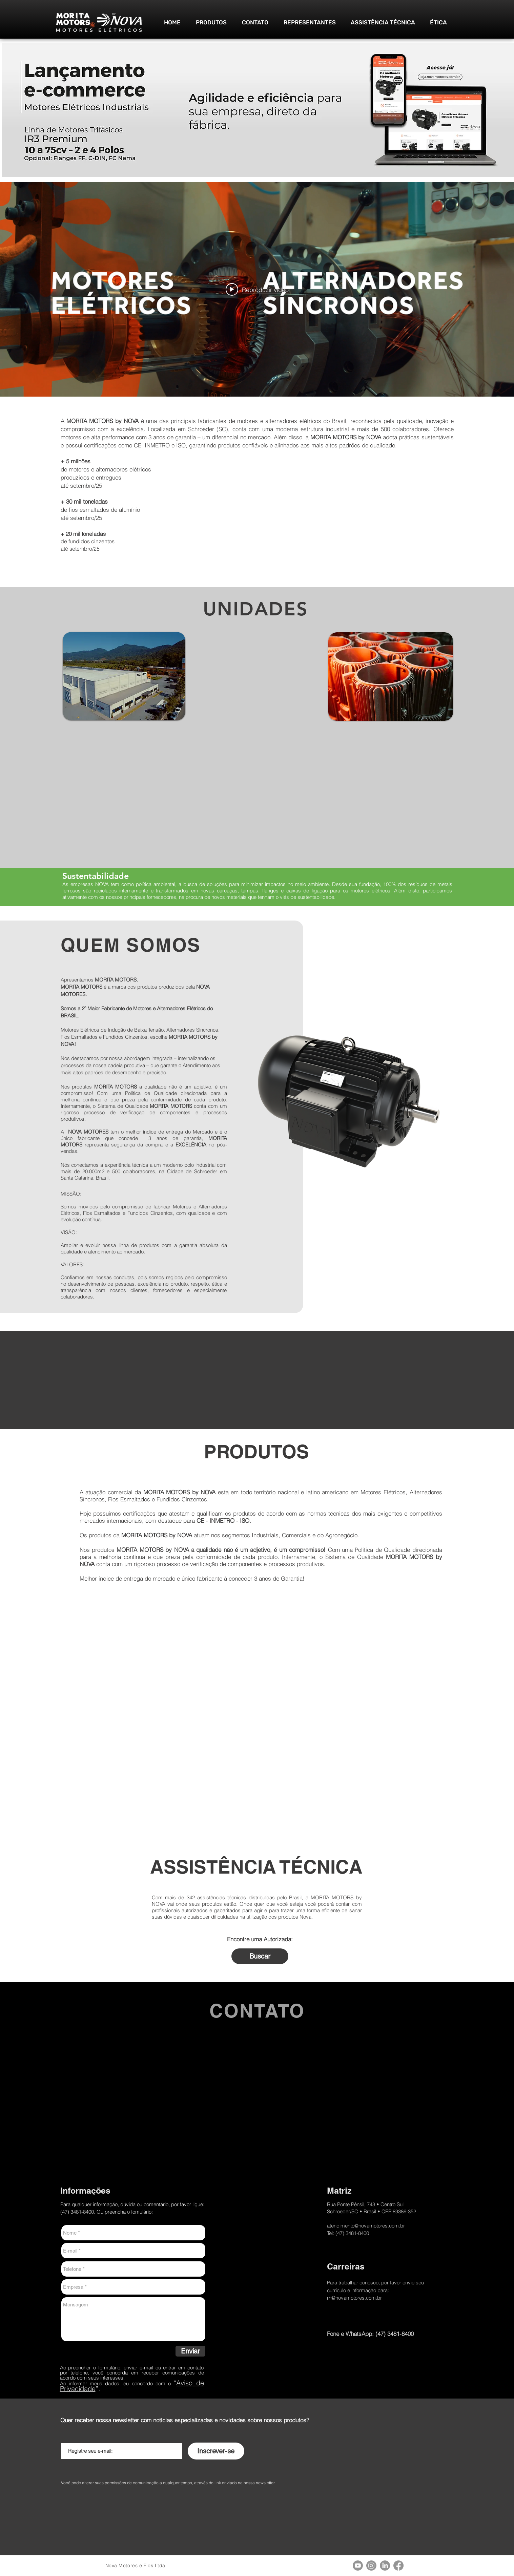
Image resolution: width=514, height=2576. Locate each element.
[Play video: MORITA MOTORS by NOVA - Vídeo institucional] (257, 289)
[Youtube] (358, 2565)
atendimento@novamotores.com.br (366, 2225)
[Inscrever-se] (216, 2451)
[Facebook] (398, 2565)
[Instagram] (371, 2565)
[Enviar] (190, 2351)
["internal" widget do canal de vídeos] (257, 289)
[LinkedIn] (385, 2565)
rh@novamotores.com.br (354, 2298)
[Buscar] (259, 1956)
